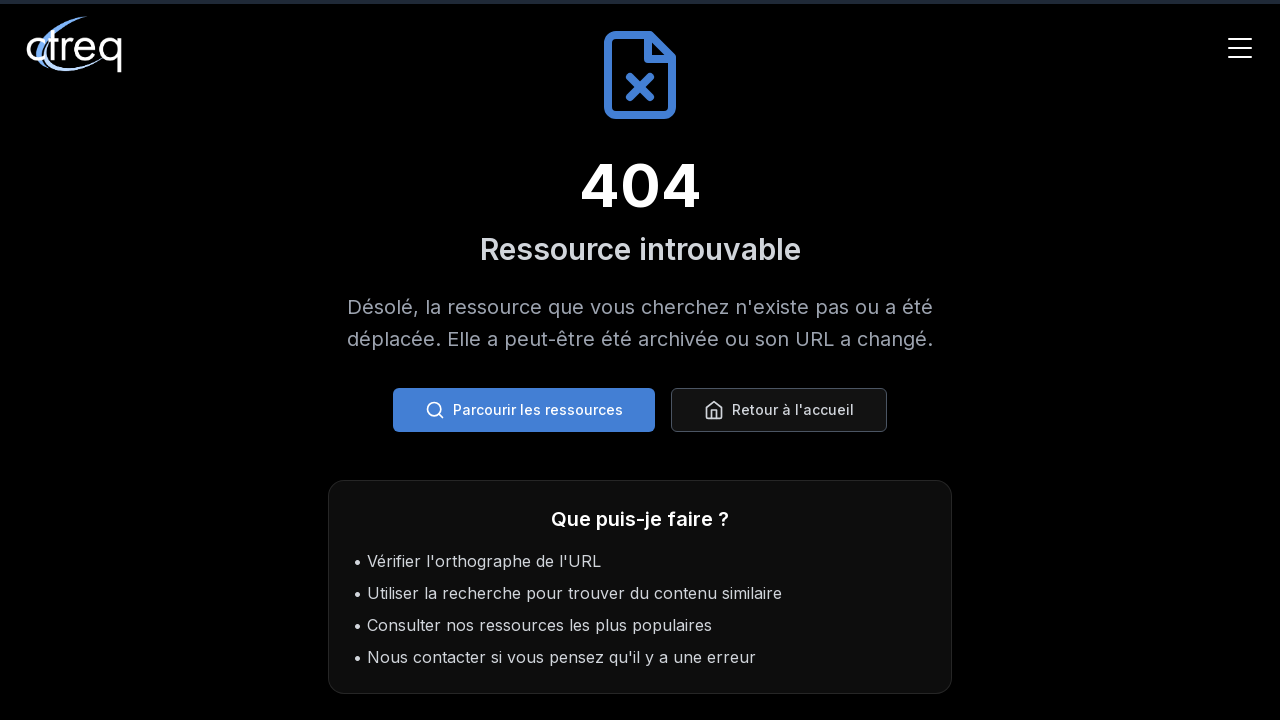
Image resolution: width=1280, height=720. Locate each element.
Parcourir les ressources (524, 410)
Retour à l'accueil (779, 410)
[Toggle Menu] (1240, 48)
